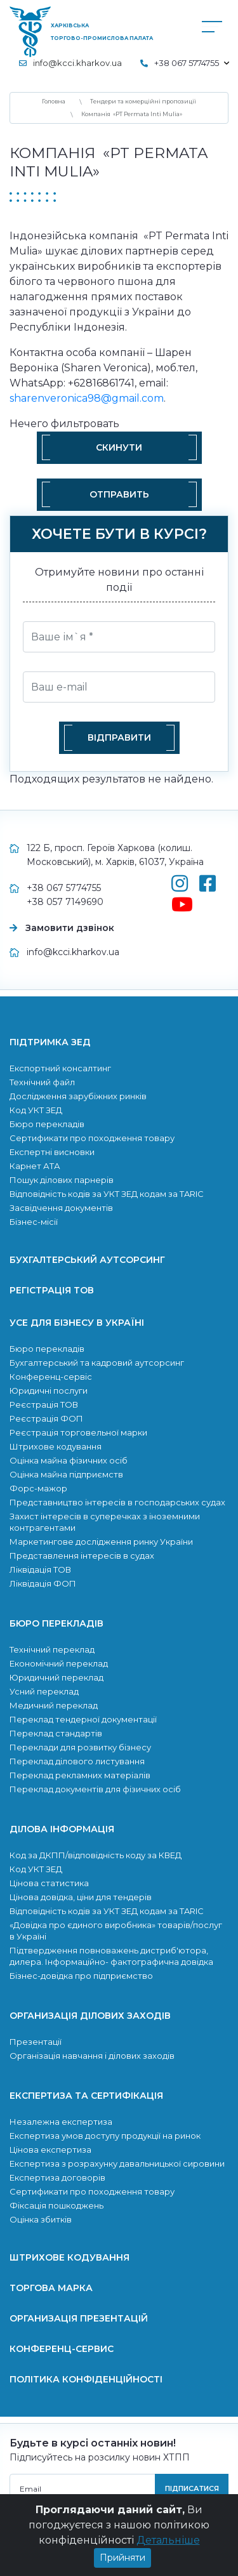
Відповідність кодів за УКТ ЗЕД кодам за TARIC (107, 1194)
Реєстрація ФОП (46, 1418)
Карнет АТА (35, 1166)
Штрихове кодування (56, 1446)
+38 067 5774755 (64, 888)
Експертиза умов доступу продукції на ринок (105, 2135)
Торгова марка (51, 2288)
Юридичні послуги (49, 1390)
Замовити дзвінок (69, 928)
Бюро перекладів (47, 1124)
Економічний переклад (59, 1663)
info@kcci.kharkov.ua (77, 63)
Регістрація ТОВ (52, 1290)
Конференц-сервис (62, 2349)
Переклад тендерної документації (83, 1719)
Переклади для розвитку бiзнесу (80, 1747)
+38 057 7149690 (65, 902)
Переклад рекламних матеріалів (80, 1775)
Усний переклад (44, 1691)
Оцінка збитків (41, 2219)
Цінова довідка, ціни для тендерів (81, 1897)
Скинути (119, 447)
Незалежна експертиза (61, 2122)
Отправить (119, 494)
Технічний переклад (52, 1649)
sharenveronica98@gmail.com (87, 398)
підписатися (192, 2488)
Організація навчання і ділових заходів (92, 2056)
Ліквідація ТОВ (40, 1569)
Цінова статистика (49, 1883)
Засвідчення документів (61, 1208)
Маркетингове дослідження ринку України (101, 1541)
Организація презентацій (79, 2318)
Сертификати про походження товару (92, 1138)
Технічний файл (42, 1082)
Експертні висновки (52, 1152)
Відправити (119, 737)
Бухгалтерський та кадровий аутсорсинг (97, 1362)
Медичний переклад (54, 1705)
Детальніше (168, 2540)
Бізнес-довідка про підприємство (81, 1976)
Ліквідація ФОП (43, 1583)
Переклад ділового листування (77, 1761)
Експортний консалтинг (60, 1068)
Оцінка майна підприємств (66, 1474)
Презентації (36, 2042)
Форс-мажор (38, 1488)
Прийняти (122, 2557)
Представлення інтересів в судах (82, 1555)
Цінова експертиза (50, 2149)
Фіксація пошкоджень (56, 2205)
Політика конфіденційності (86, 2379)
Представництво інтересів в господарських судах (117, 1502)
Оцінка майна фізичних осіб (69, 1460)
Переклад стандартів (56, 1733)
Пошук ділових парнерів (62, 1180)
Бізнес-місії (34, 1222)
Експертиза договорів (57, 2177)
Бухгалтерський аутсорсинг (87, 1259)
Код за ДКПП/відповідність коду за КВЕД (96, 1855)
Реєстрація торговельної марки (78, 1432)
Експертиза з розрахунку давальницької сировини (117, 2163)
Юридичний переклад (56, 1677)
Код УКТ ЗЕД (36, 1110)
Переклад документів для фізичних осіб (95, 1789)
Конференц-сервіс (51, 1376)
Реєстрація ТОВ (44, 1404)
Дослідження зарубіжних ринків (78, 1096)
